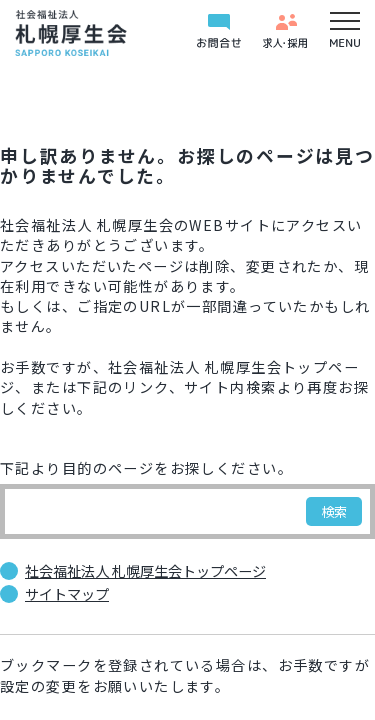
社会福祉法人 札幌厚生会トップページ (145, 571)
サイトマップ (67, 594)
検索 (334, 511)
